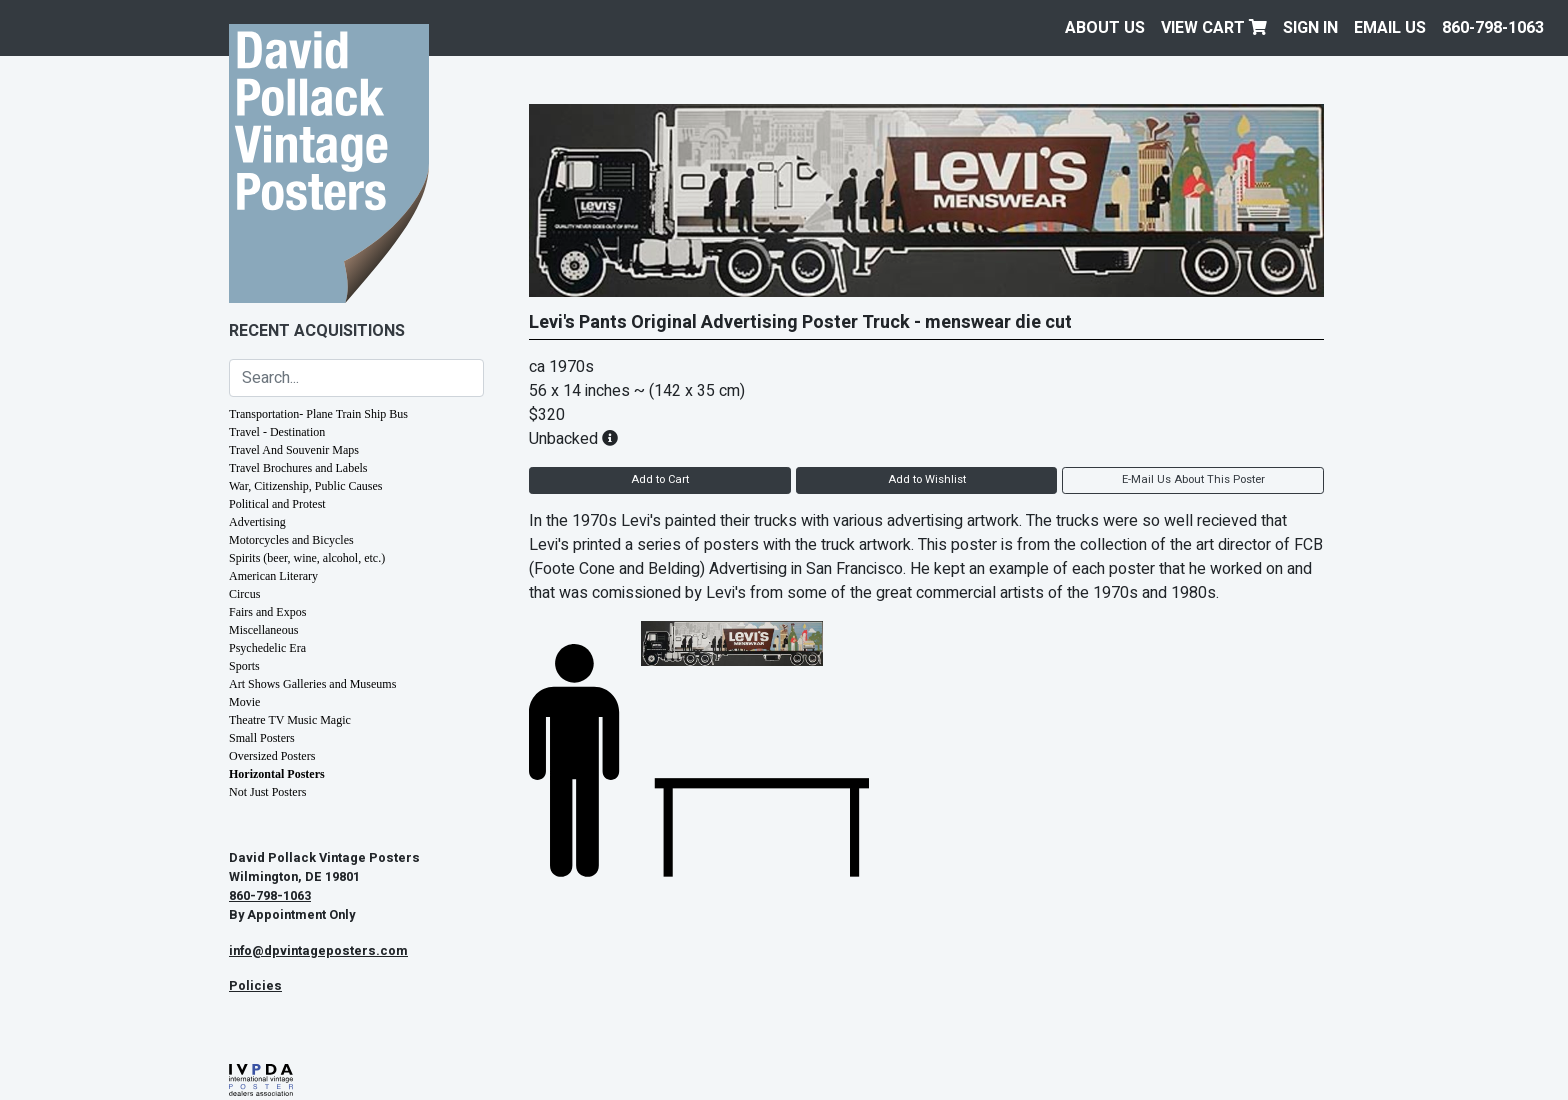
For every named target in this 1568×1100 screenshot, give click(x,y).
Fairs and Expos (267, 612)
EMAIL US (1390, 28)
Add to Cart (660, 479)
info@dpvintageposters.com (318, 951)
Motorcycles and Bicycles (291, 540)
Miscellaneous (263, 630)
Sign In (1310, 28)
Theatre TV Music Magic (290, 720)
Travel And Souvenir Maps (294, 450)
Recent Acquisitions (317, 331)
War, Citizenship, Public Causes (306, 486)
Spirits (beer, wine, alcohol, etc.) (307, 558)
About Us (1105, 28)
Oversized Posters (272, 756)
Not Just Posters (267, 792)
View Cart (1214, 28)
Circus (244, 594)
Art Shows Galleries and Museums (312, 684)
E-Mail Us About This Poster (1193, 479)
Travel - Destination (277, 432)
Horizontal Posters (277, 774)
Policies (255, 986)
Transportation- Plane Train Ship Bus (318, 414)
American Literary (273, 576)
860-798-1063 (1493, 28)
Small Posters (262, 738)
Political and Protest (277, 504)
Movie (244, 702)
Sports (244, 666)
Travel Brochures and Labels (298, 468)
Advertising (257, 522)
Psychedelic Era (267, 648)
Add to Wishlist (927, 479)
